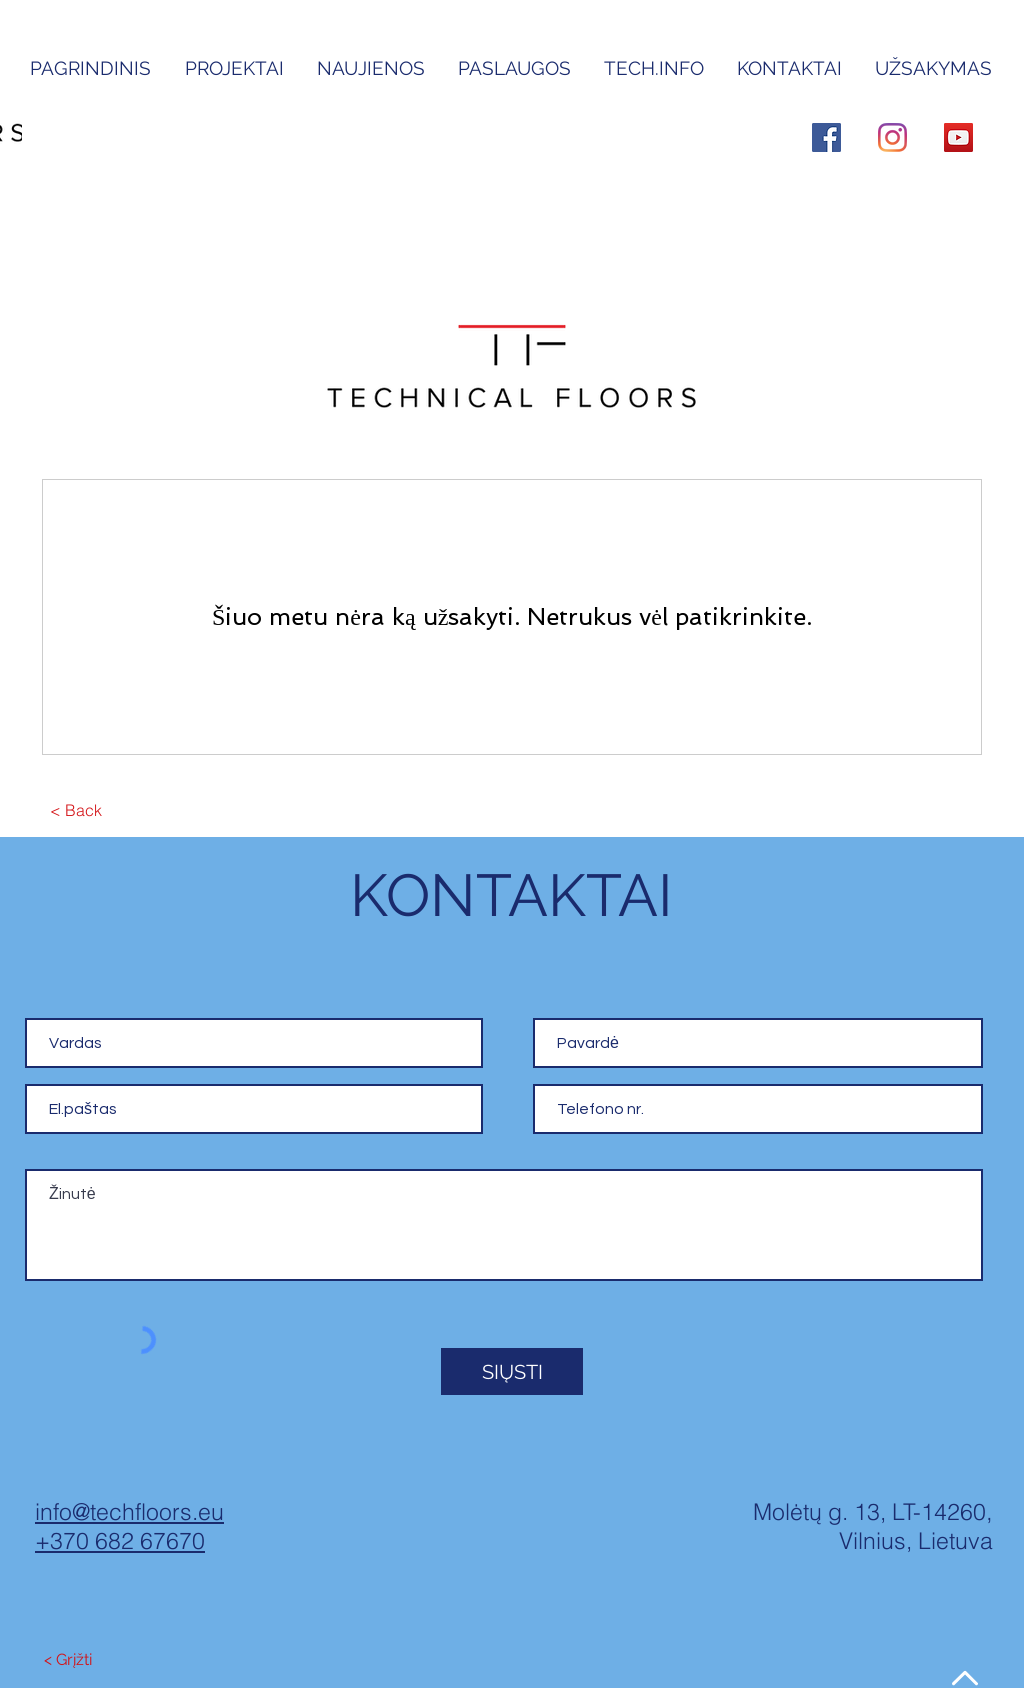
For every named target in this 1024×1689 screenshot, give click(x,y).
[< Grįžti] (67, 1661)
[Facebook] (826, 137)
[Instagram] (892, 137)
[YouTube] (958, 137)
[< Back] (75, 811)
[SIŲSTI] (512, 1371)
